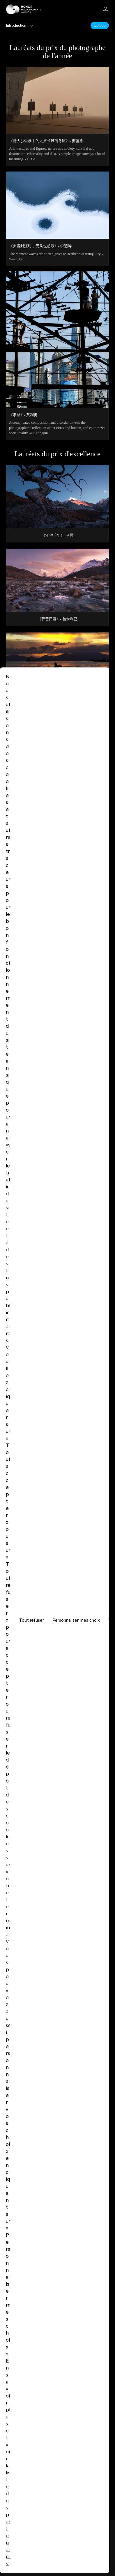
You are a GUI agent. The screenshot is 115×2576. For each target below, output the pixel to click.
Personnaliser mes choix (76, 1620)
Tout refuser (31, 1620)
